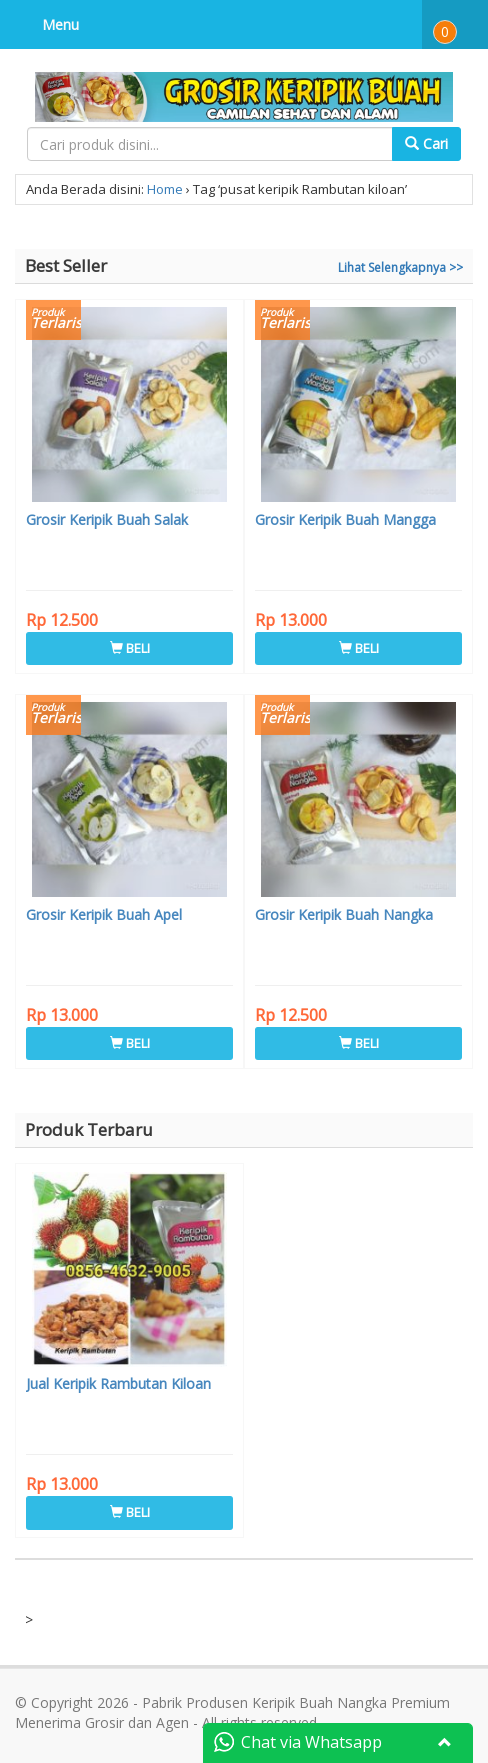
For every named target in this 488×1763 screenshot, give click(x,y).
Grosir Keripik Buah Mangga (345, 519)
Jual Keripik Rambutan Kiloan (118, 1383)
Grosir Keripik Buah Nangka (344, 914)
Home (165, 189)
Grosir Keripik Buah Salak (107, 519)
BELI (130, 648)
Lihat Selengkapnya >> (400, 267)
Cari (426, 143)
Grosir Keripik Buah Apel (104, 914)
